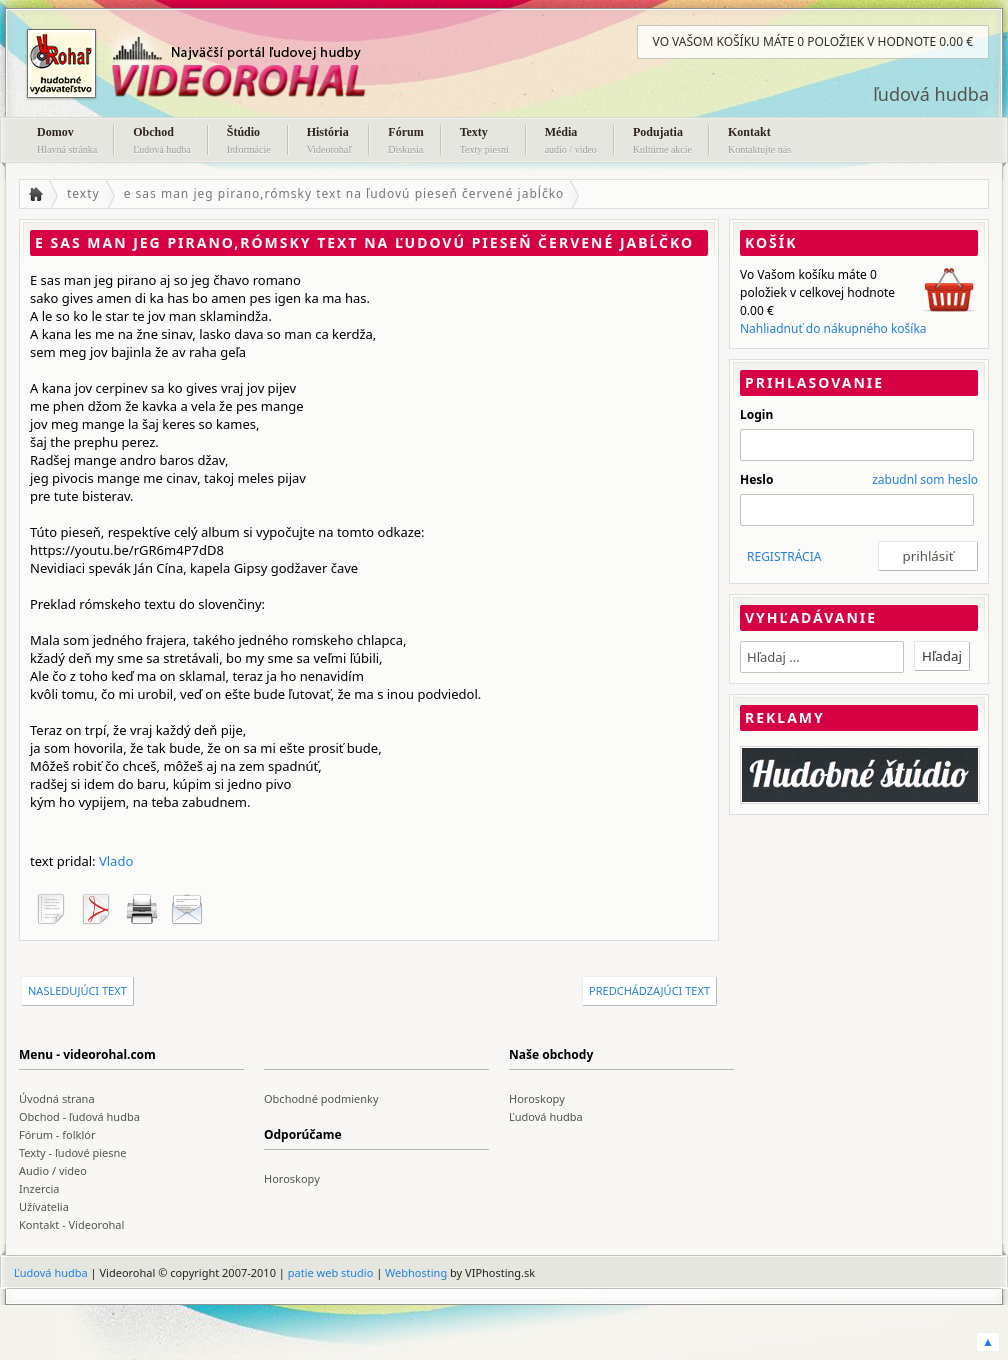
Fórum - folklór (57, 1134)
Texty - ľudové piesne (73, 1152)
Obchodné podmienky (321, 1098)
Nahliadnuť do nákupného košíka (833, 328)
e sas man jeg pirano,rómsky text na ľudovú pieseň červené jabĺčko (344, 193)
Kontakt (759, 142)
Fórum (405, 142)
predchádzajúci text (649, 990)
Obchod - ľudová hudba (79, 1116)
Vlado (116, 861)
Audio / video (53, 1170)
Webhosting (416, 1272)
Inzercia (39, 1188)
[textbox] (822, 657)
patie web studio (331, 1272)
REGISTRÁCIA (784, 556)
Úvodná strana (57, 1098)
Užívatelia (44, 1206)
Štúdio (249, 142)
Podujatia (662, 142)
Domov (67, 142)
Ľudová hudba (546, 1116)
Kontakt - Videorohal (71, 1224)
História (330, 142)
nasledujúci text (77, 990)
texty (83, 193)
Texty (484, 142)
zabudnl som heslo (925, 479)
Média (571, 142)
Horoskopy (537, 1098)
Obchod (162, 142)
